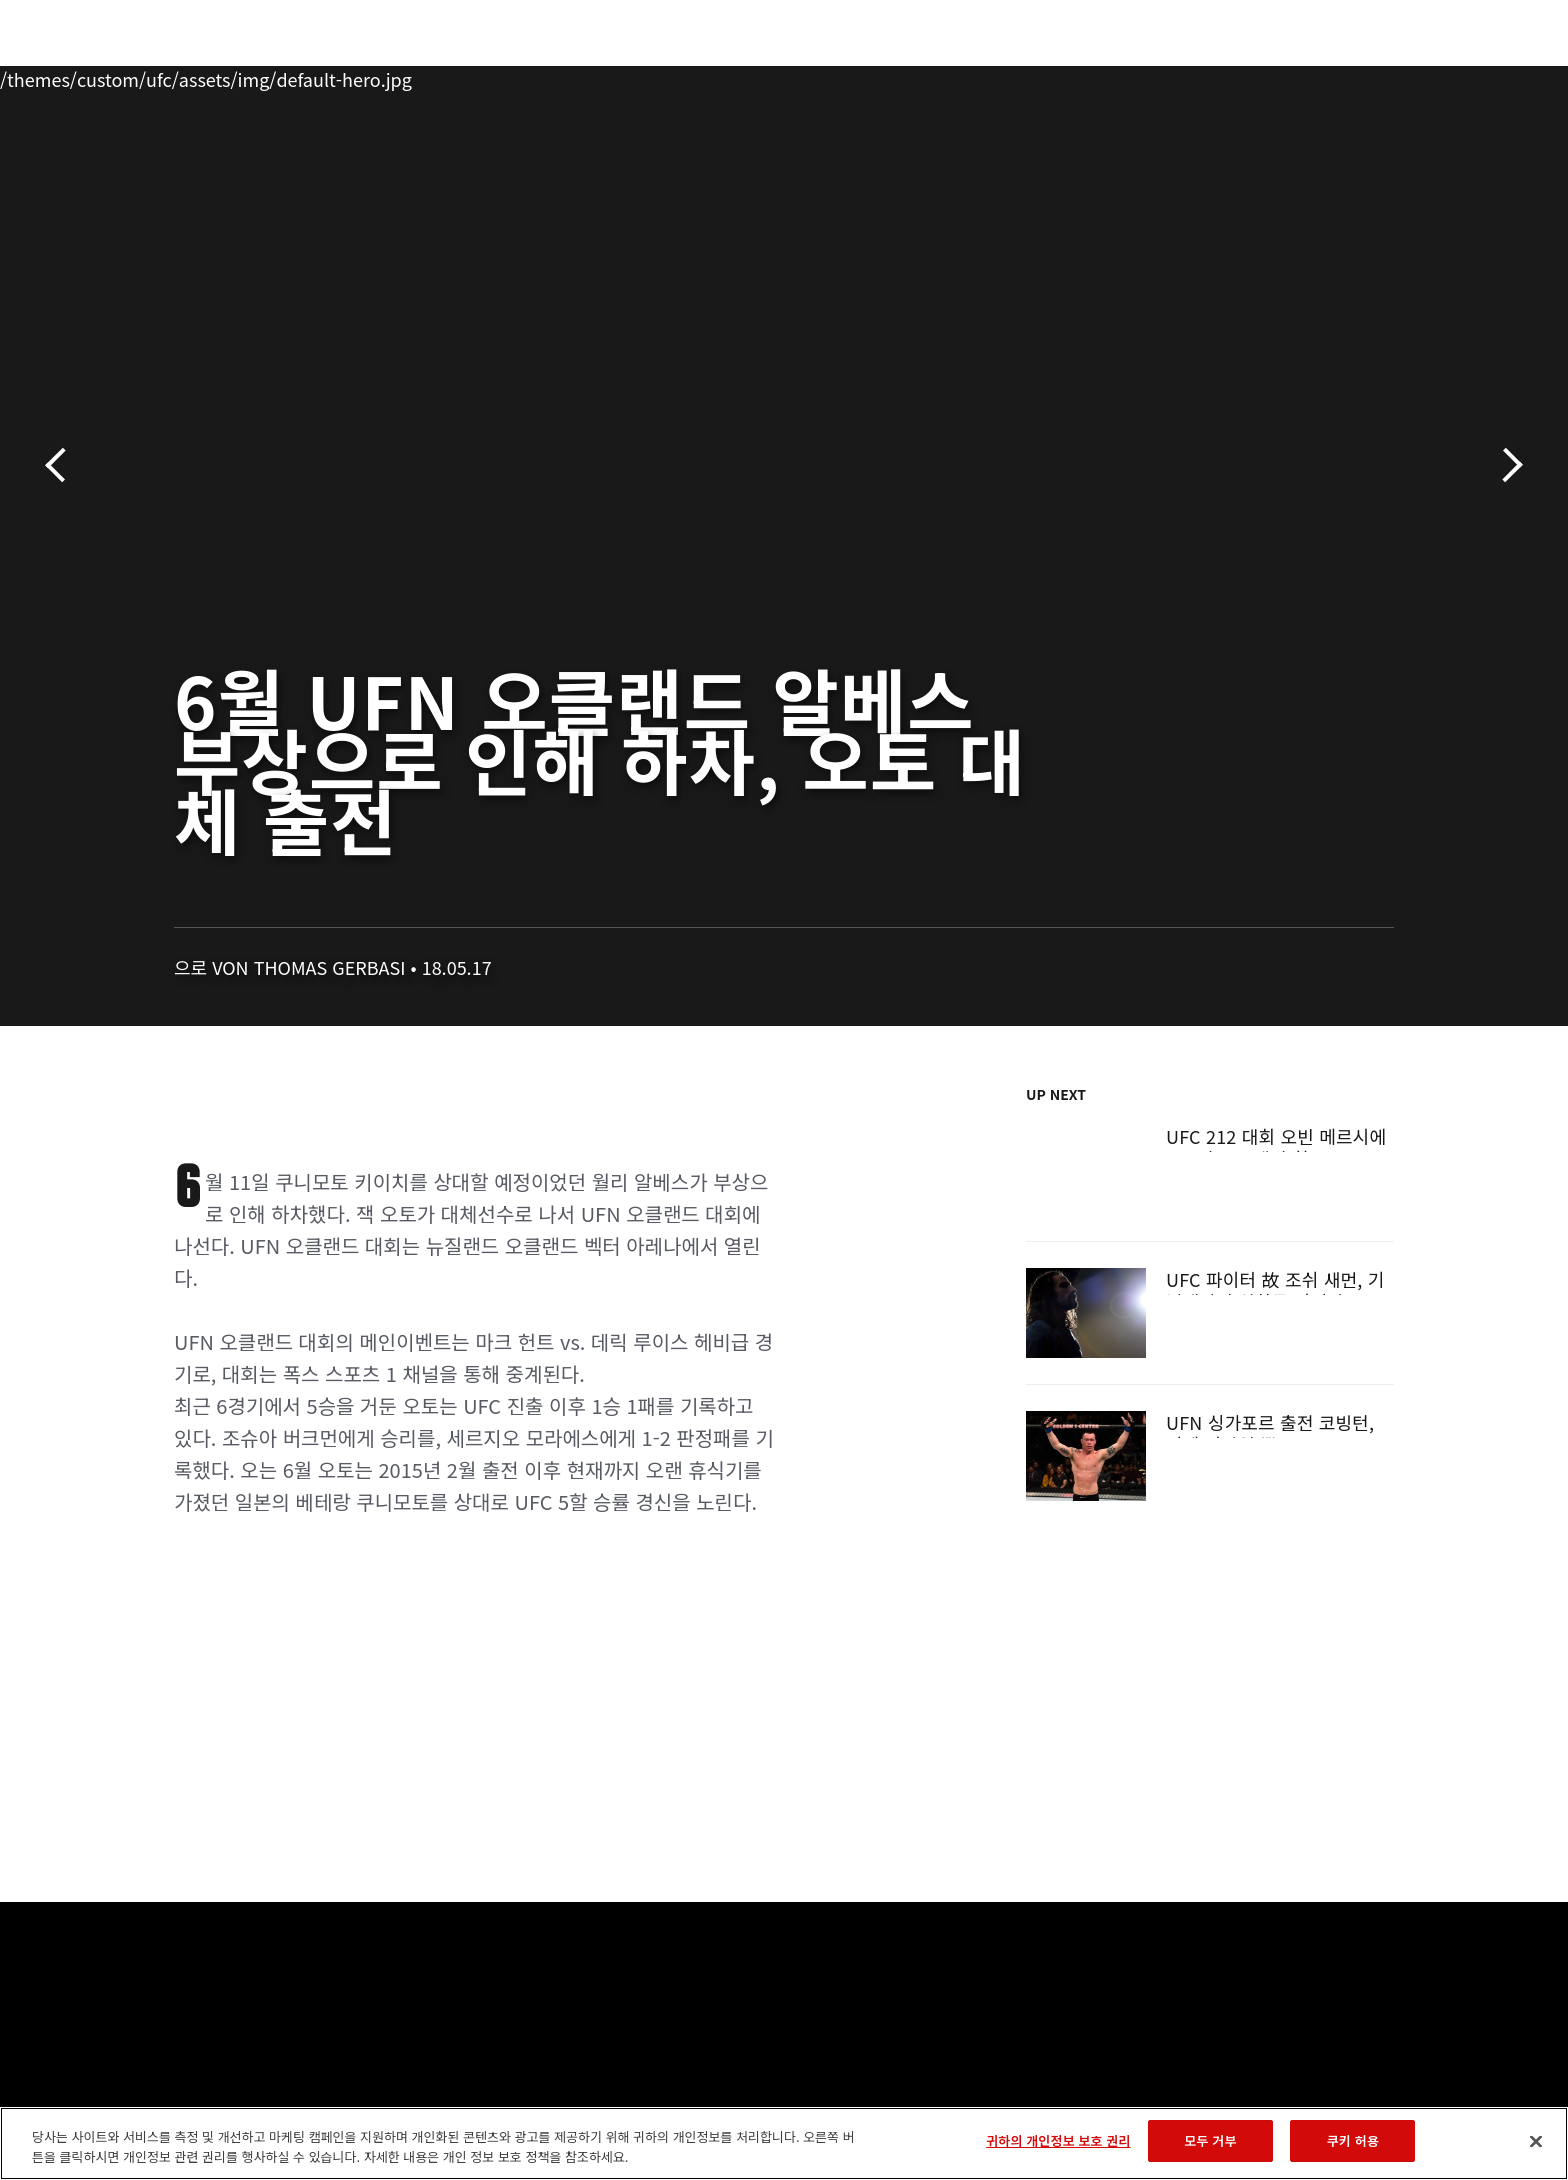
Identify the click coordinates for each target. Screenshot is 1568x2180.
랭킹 (231, 76)
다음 (1505, 465)
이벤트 (155, 76)
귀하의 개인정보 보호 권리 (1058, 2140)
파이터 (317, 76)
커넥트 (1119, 76)
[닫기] (1536, 2141)
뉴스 (392, 76)
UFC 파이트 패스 (1236, 76)
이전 (62, 465)
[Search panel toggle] (1405, 76)
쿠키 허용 (1353, 2140)
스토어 (1354, 76)
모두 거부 (1210, 2140)
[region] (784, 2143)
